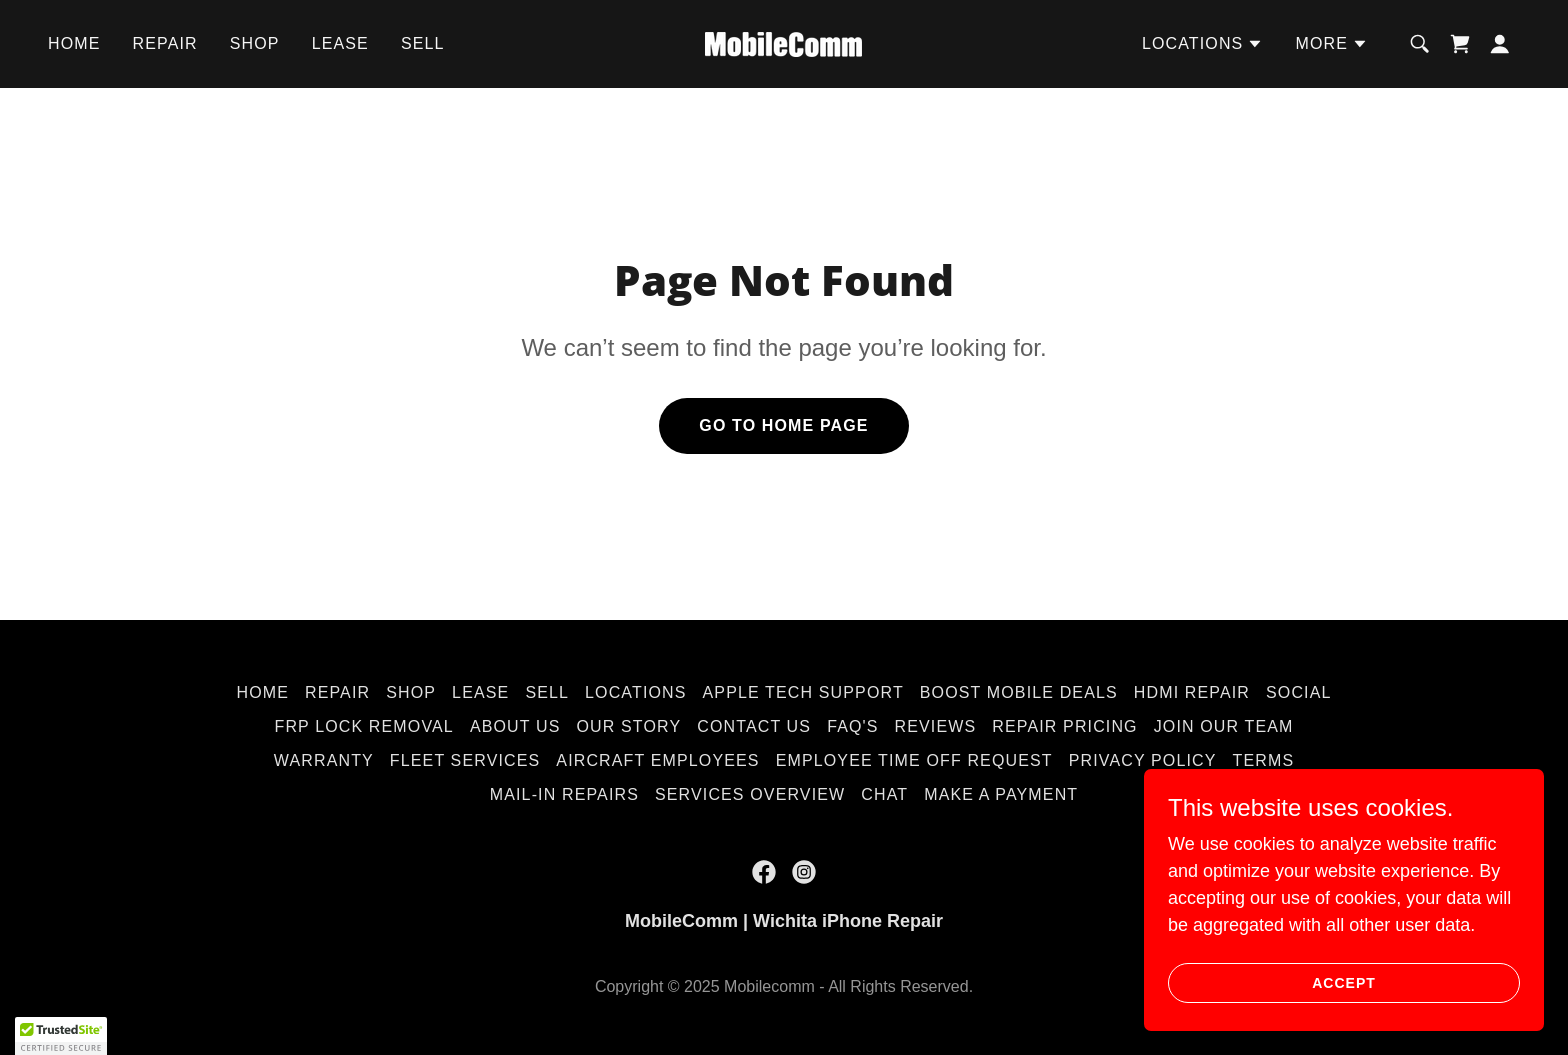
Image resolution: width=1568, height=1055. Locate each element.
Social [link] (1299, 692)
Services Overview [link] (750, 794)
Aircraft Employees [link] (657, 760)
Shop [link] (255, 43)
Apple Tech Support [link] (803, 692)
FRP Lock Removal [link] (363, 726)
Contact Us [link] (754, 726)
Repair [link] (165, 43)
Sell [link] (423, 43)
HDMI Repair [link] (1192, 692)
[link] (783, 43)
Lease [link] (340, 43)
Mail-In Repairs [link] (564, 794)
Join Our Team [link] (1224, 726)
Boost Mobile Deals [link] (1019, 692)
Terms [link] (1264, 760)
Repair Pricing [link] (1064, 726)
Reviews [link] (936, 726)
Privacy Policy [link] (1143, 760)
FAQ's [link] (852, 726)
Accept (1344, 983)
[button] (1203, 44)
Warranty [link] (324, 760)
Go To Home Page (783, 425)
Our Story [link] (628, 726)
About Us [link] (515, 726)
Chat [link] (884, 794)
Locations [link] (636, 692)
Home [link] (74, 43)
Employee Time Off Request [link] (914, 760)
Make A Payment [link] (1001, 794)
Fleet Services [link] (465, 760)
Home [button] (262, 692)
